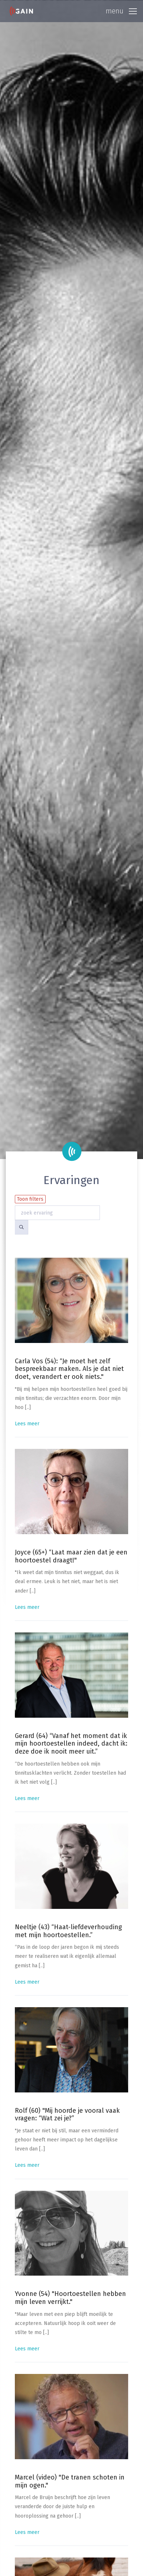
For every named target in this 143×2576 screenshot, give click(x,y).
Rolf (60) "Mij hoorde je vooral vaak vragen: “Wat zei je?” (67, 2115)
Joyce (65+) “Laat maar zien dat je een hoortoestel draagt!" (71, 1556)
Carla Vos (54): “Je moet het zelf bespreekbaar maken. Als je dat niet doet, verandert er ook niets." (69, 1369)
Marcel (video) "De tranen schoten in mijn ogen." (70, 2481)
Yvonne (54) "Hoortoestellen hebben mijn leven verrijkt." (70, 2298)
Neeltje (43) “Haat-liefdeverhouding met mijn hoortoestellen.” (68, 1931)
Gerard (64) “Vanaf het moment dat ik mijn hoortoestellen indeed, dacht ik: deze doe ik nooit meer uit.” (71, 1743)
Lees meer (27, 1424)
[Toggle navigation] (121, 11)
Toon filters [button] (30, 1199)
